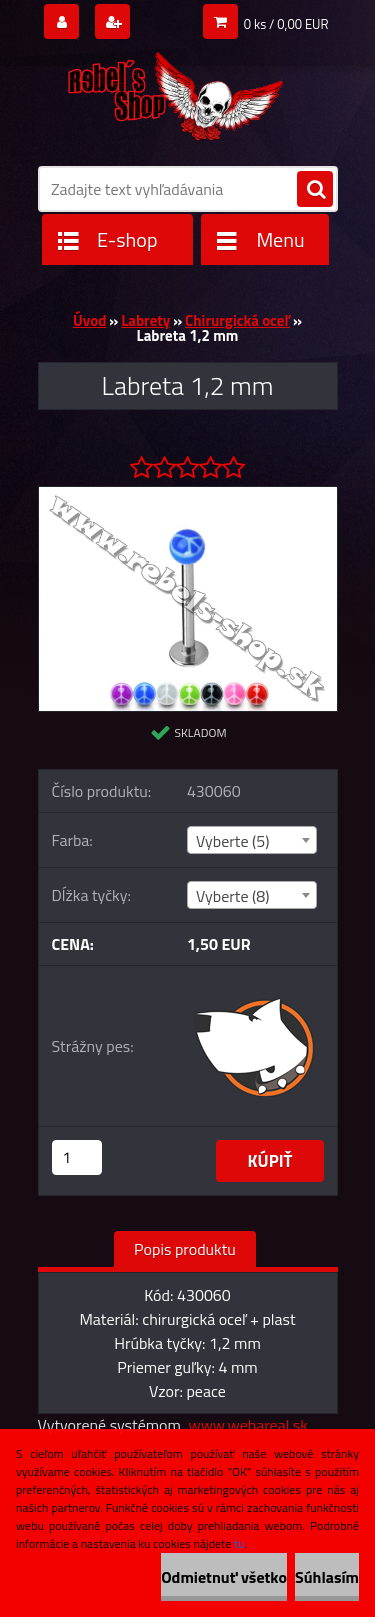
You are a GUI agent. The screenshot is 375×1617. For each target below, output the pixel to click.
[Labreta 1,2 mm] (188, 495)
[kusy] (77, 1157)
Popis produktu (185, 1249)
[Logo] (175, 92)
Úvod (89, 320)
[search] (315, 190)
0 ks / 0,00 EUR (286, 24)
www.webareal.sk (248, 1425)
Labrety (145, 320)
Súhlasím (327, 1577)
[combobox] (252, 840)
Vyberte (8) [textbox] (233, 896)
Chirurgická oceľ (237, 320)
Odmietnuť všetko (224, 1577)
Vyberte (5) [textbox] (233, 841)
